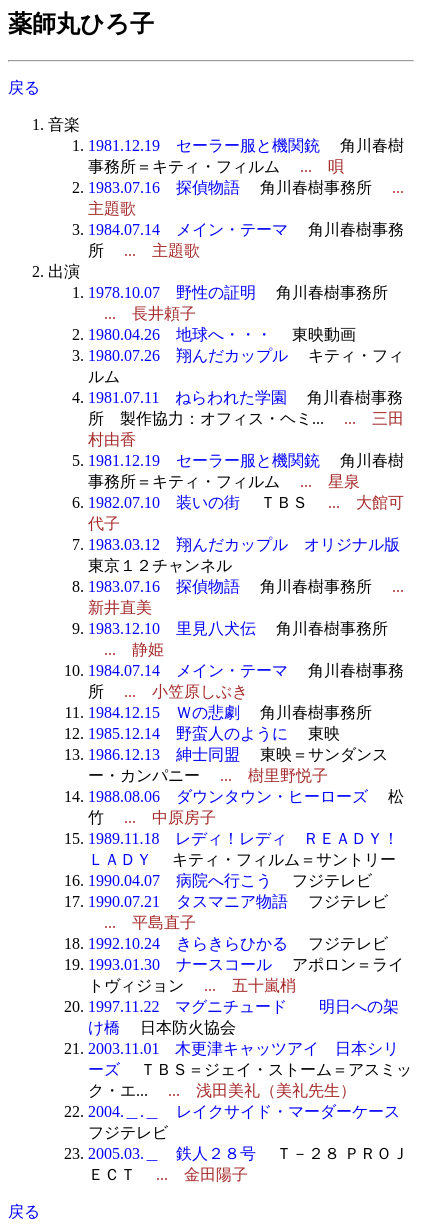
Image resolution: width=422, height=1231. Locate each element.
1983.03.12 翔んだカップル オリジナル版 (244, 544)
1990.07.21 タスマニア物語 (188, 901)
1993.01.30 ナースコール (180, 964)
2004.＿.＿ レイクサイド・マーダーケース (244, 1111)
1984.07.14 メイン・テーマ (188, 229)
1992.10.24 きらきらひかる (188, 943)
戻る (24, 87)
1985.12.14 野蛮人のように (188, 733)
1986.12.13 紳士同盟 (164, 754)
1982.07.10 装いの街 (164, 502)
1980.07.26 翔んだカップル (188, 355)
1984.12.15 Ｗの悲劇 (164, 712)
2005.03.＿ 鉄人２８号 (172, 1153)
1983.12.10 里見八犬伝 (172, 628)
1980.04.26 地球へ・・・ (180, 334)
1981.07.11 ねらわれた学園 (187, 397)
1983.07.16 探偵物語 (164, 187)
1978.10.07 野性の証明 (172, 292)
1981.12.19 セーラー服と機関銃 (204, 145)
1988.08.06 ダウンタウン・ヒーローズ (228, 796)
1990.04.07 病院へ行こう (180, 880)
